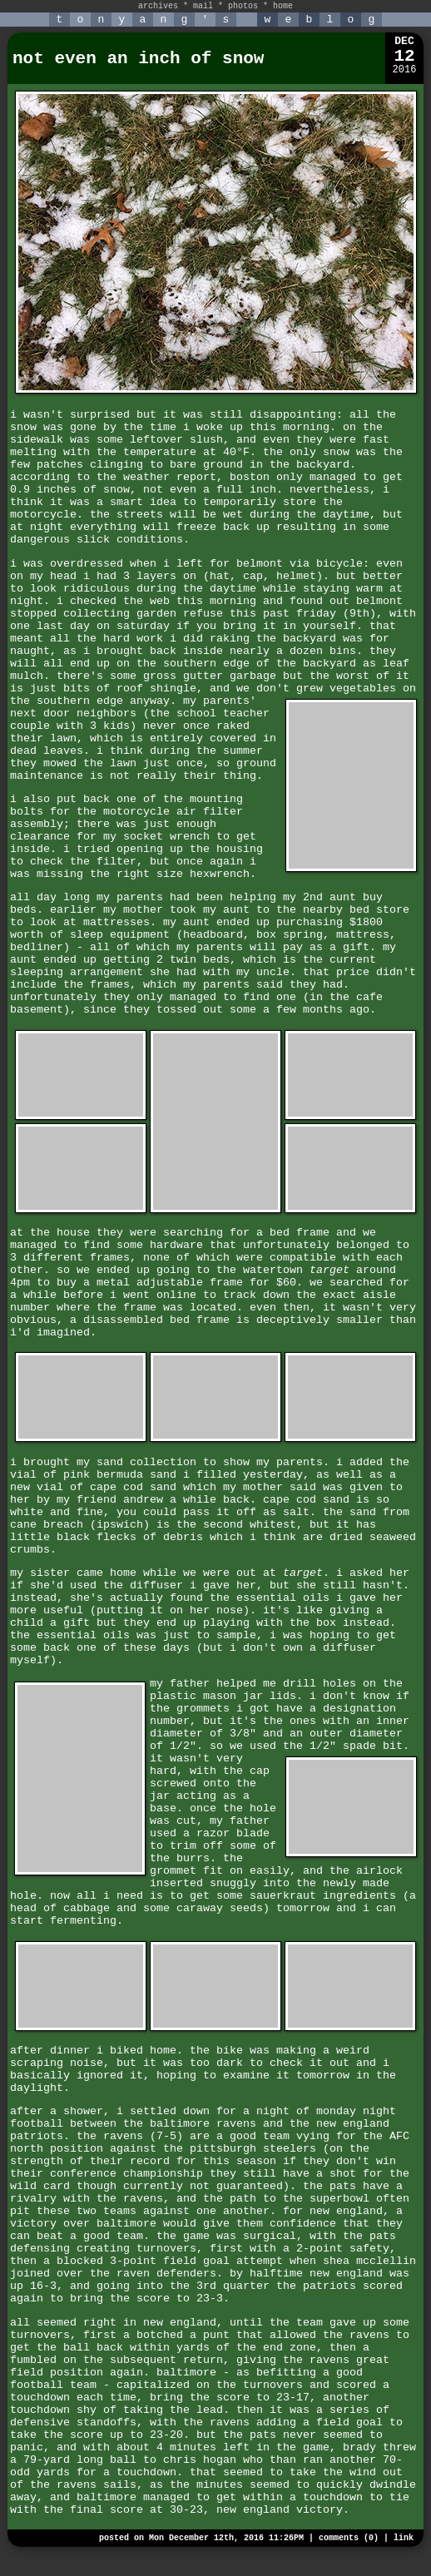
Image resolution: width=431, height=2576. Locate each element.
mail (203, 6)
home (283, 6)
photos (243, 6)
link (404, 2538)
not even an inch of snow (138, 58)
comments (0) (349, 2538)
